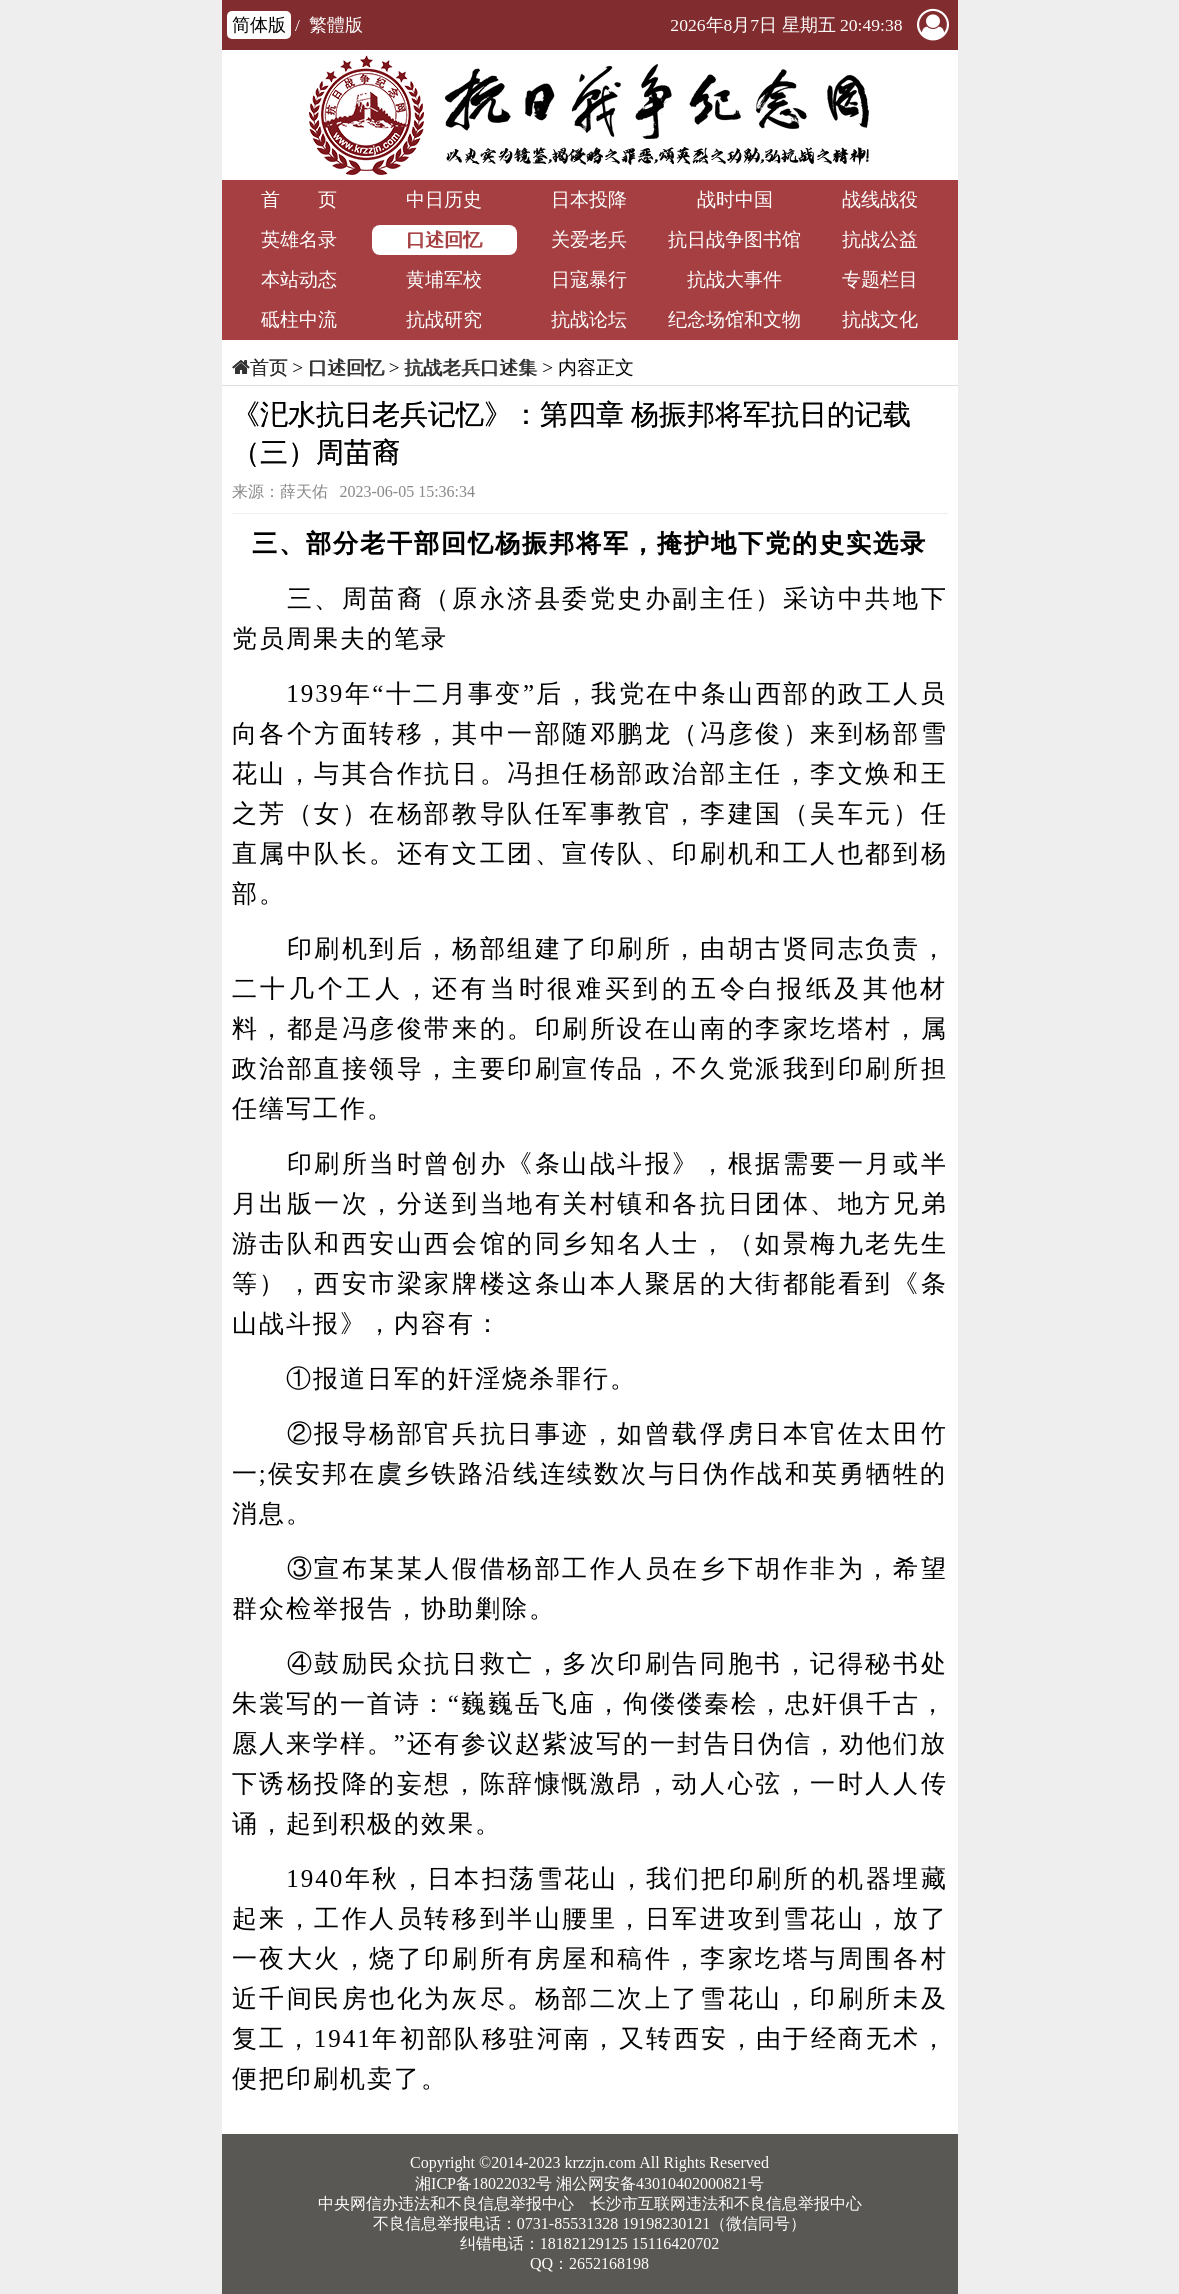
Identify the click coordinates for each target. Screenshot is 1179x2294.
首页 (269, 367)
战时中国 (735, 199)
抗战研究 (444, 319)
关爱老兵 (589, 239)
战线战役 (880, 199)
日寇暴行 (589, 279)
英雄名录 (299, 239)
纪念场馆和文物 (734, 319)
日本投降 (589, 199)
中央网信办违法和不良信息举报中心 (446, 2203)
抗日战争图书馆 (734, 239)
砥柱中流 (299, 319)
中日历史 (444, 199)
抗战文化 (880, 319)
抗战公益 (880, 239)
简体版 (259, 25)
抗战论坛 (589, 319)
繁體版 (336, 25)
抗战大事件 (734, 279)
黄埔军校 (444, 279)
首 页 (299, 199)
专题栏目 (880, 279)
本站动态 (299, 279)
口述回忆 (444, 239)
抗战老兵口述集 (470, 367)
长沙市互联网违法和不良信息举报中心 (726, 2203)
